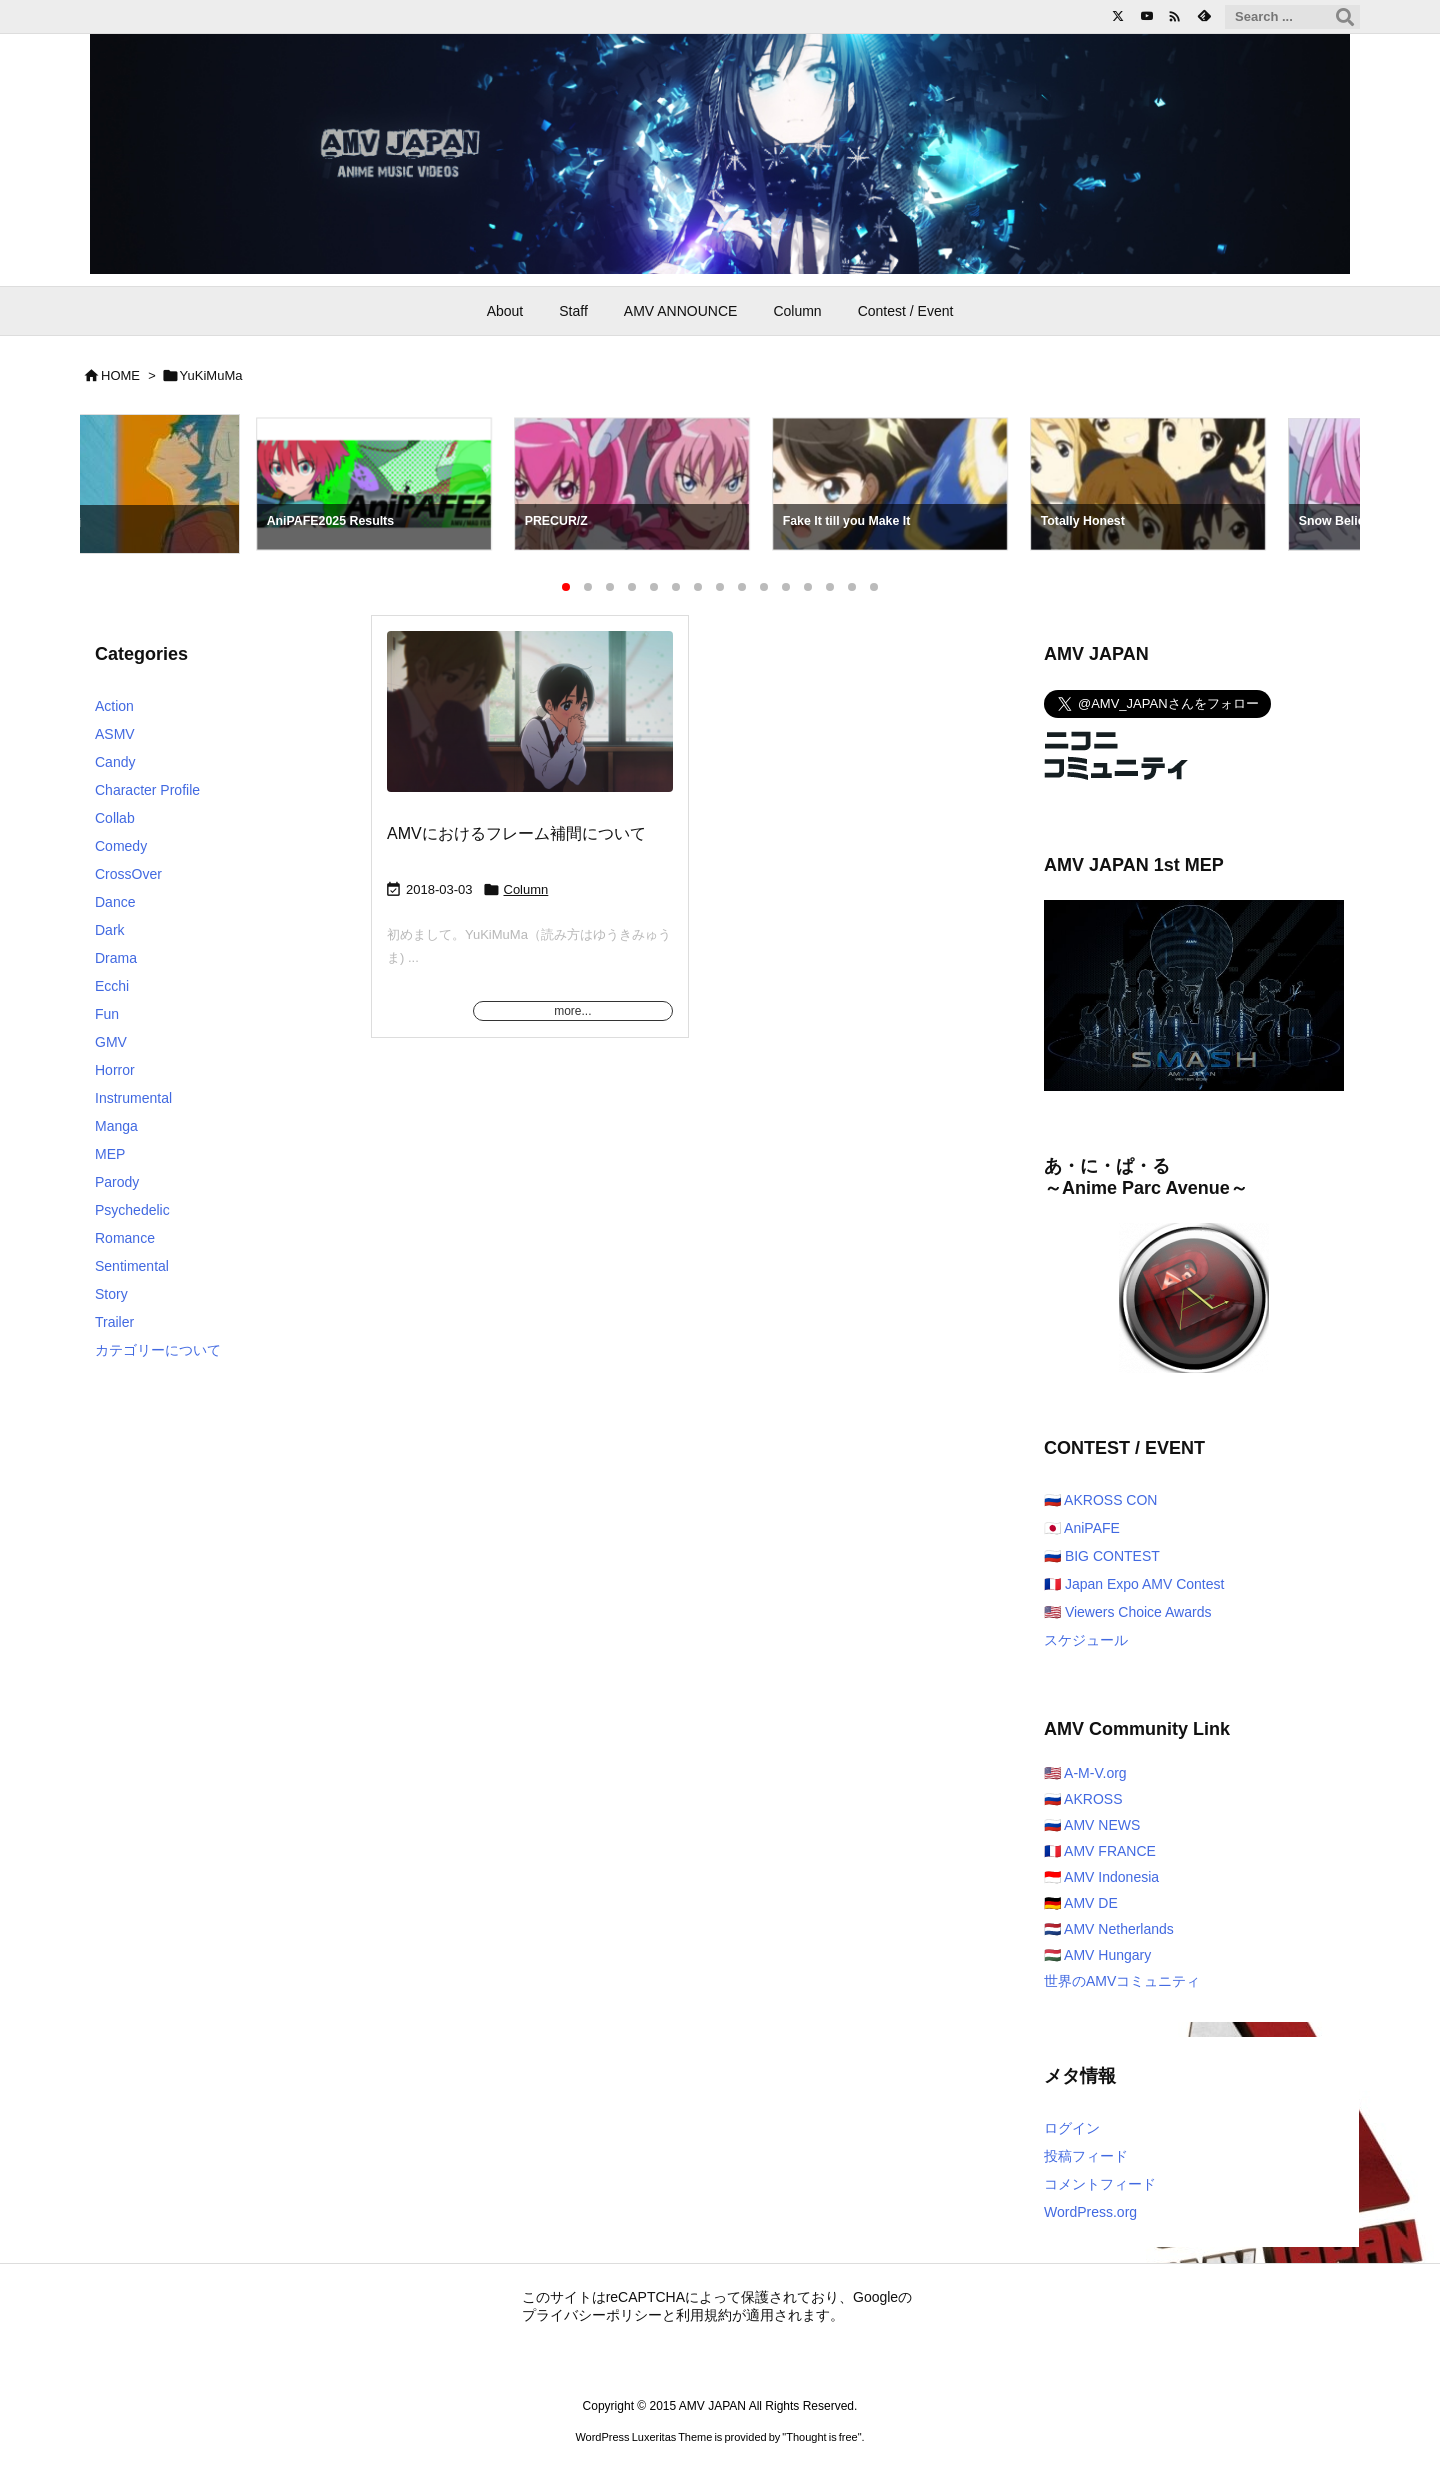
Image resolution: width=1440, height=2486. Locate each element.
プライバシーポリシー (592, 2315)
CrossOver (128, 874)
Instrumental (133, 1098)
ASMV (115, 734)
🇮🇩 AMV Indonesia (1101, 1877)
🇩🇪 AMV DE (1081, 1903)
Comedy (121, 846)
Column (526, 889)
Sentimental (132, 1266)
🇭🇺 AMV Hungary (1097, 1955)
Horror (115, 1070)
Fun (107, 1014)
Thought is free (821, 2437)
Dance (115, 902)
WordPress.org (1090, 2212)
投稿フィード (1086, 2156)
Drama (116, 958)
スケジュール (1086, 1640)
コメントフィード (1100, 2184)
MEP (110, 1154)
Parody (117, 1182)
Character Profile (147, 790)
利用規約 (704, 2315)
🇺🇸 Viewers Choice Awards (1127, 1612)
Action (114, 706)
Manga (116, 1126)
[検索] (1345, 17)
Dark (110, 930)
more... (572, 1011)
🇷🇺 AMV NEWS (1092, 1825)
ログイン (1072, 2128)
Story (111, 1294)
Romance (125, 1238)
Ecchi (112, 986)
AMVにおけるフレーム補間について (516, 833)
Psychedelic (132, 1210)
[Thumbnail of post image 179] (530, 725)
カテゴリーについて (158, 1350)
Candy (115, 762)
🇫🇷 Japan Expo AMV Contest (1134, 1584)
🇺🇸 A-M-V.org (1085, 1773)
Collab (115, 818)
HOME (120, 375)
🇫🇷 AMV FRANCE (1100, 1851)
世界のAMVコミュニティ (1122, 1981)
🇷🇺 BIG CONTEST (1102, 1556)
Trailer (114, 1322)
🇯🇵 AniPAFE (1082, 1528)
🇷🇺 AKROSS (1083, 1799)
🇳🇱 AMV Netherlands (1109, 1929)
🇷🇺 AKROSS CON (1100, 1500)
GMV (111, 1042)
